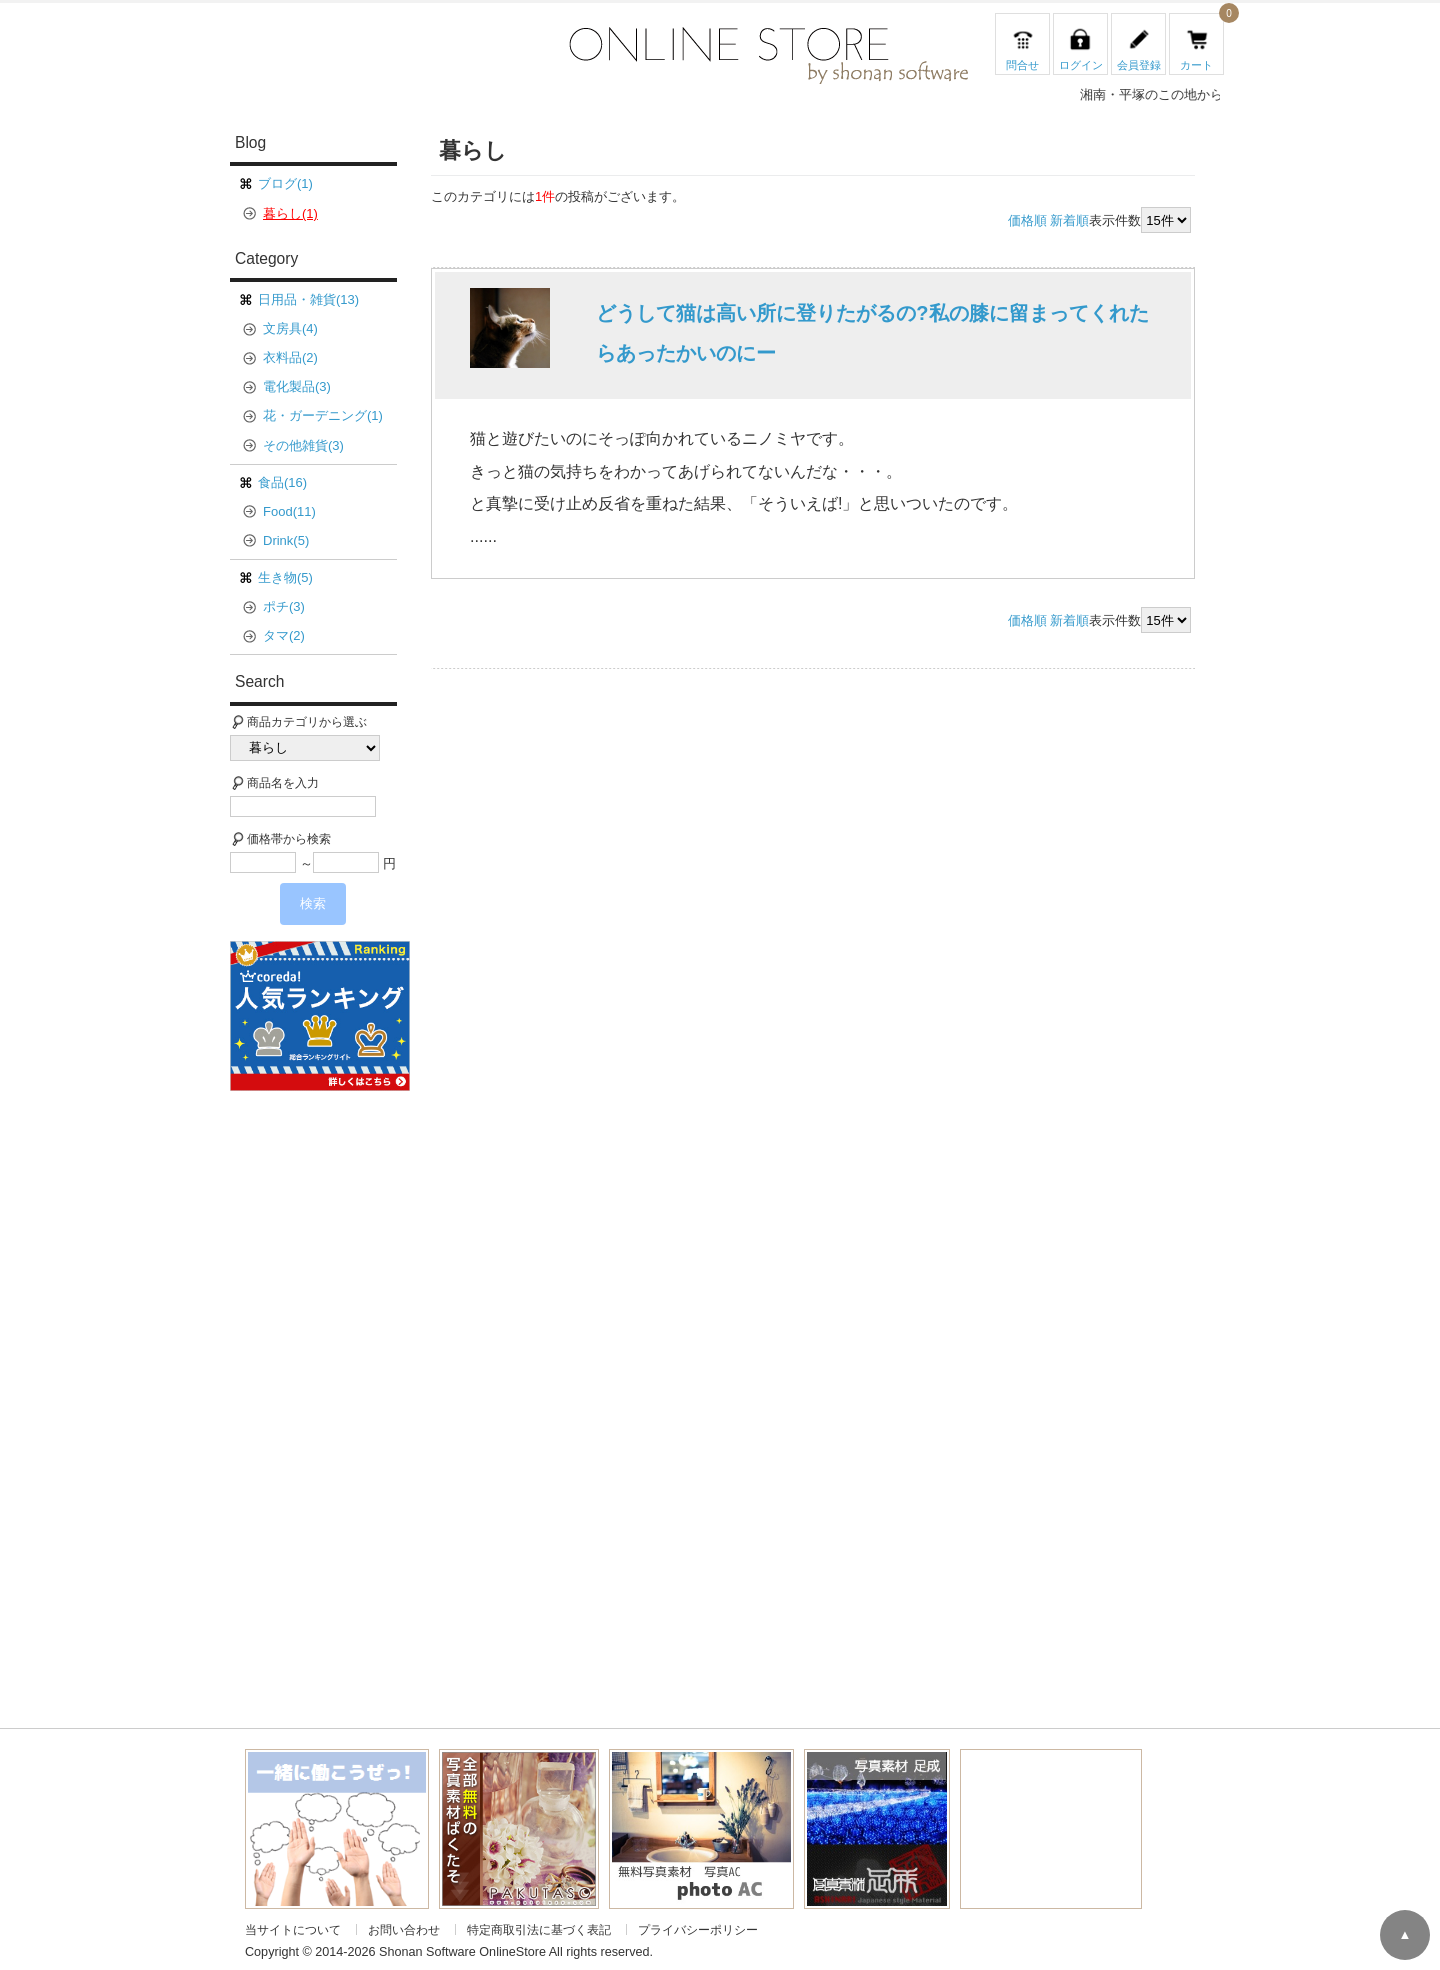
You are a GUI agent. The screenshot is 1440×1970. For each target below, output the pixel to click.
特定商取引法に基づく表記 (539, 1929)
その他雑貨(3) (303, 445)
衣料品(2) (290, 357)
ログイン (1081, 65)
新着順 (1069, 221)
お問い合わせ (404, 1929)
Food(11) (289, 511)
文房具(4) (290, 328)
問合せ (1022, 65)
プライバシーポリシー (698, 1929)
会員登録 (1139, 65)
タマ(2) (284, 635)
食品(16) (282, 482)
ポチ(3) (284, 606)
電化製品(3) (297, 386)
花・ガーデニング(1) (323, 415)
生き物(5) (285, 577)
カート (1196, 65)
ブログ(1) (285, 183)
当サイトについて (293, 1929)
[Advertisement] (328, 1398)
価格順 (1027, 221)
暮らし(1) (290, 213)
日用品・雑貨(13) (308, 299)
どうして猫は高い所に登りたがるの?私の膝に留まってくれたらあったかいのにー (872, 333)
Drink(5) (286, 540)
